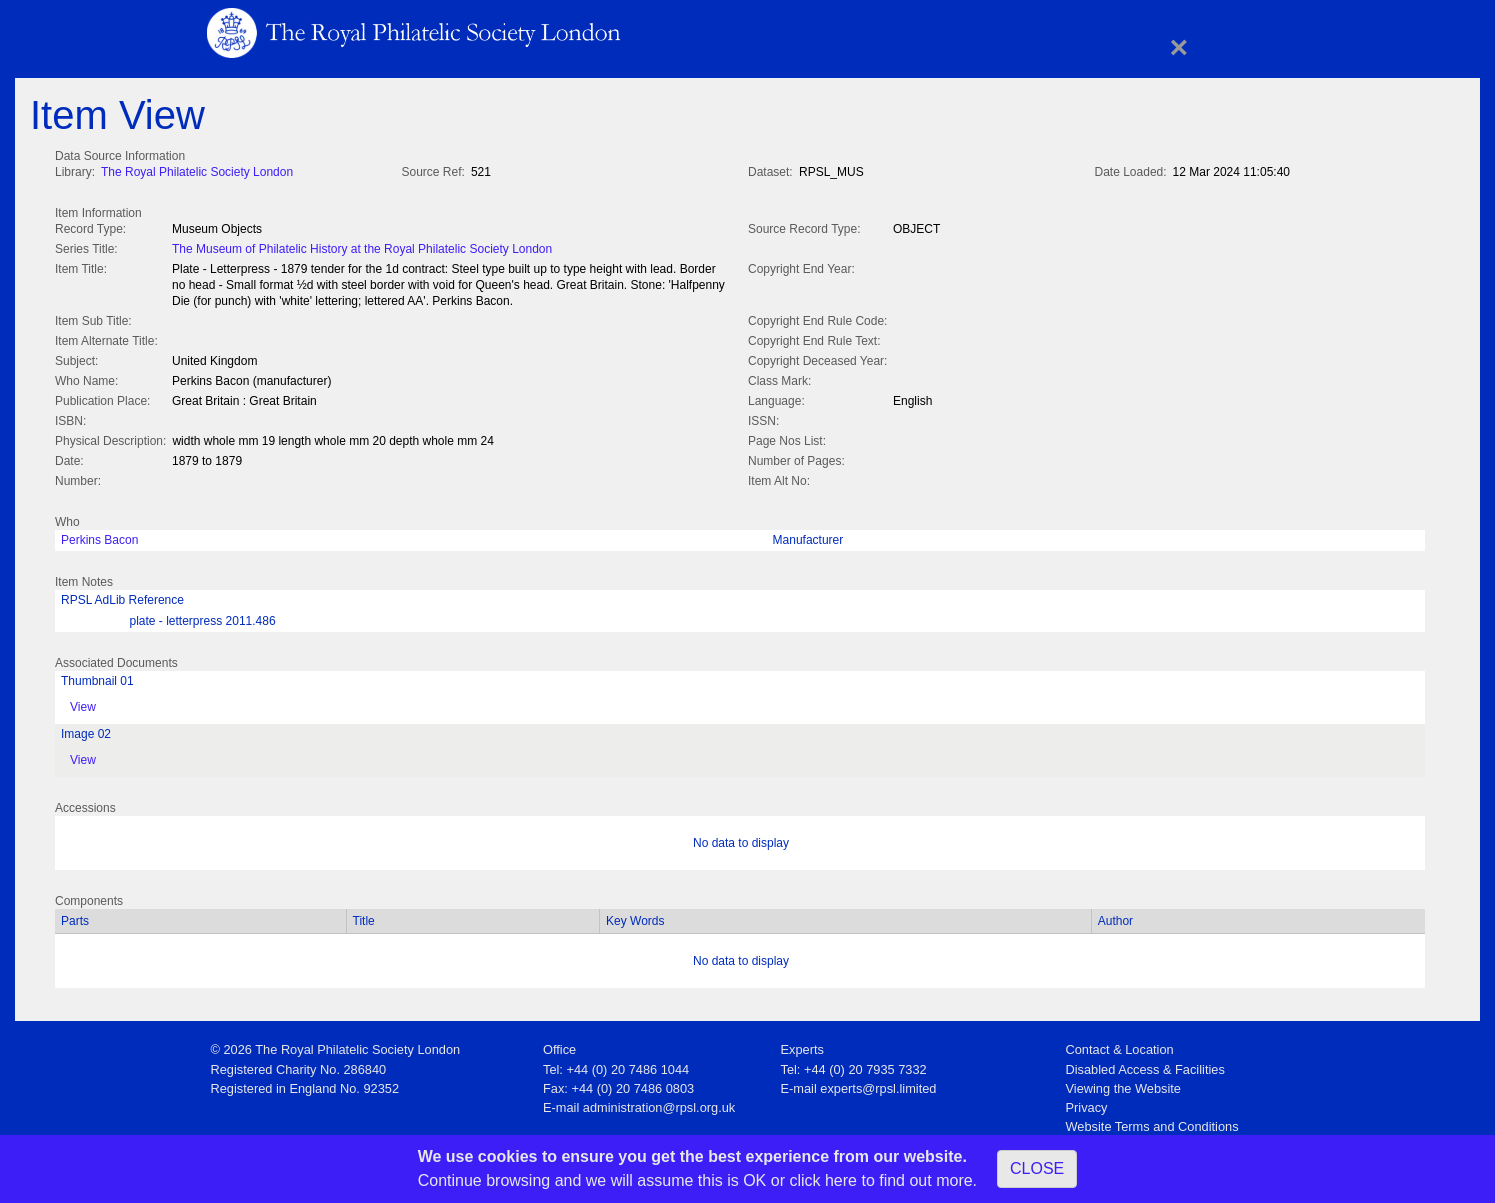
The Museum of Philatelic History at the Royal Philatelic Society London (362, 247)
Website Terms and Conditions (1152, 1122)
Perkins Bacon (99, 536)
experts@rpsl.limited (878, 1084)
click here (823, 1180)
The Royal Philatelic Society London (197, 172)
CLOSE (1037, 1168)
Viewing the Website (1123, 1084)
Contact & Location (1120, 1045)
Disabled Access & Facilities (1145, 1065)
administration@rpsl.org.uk (659, 1103)
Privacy (1087, 1103)
